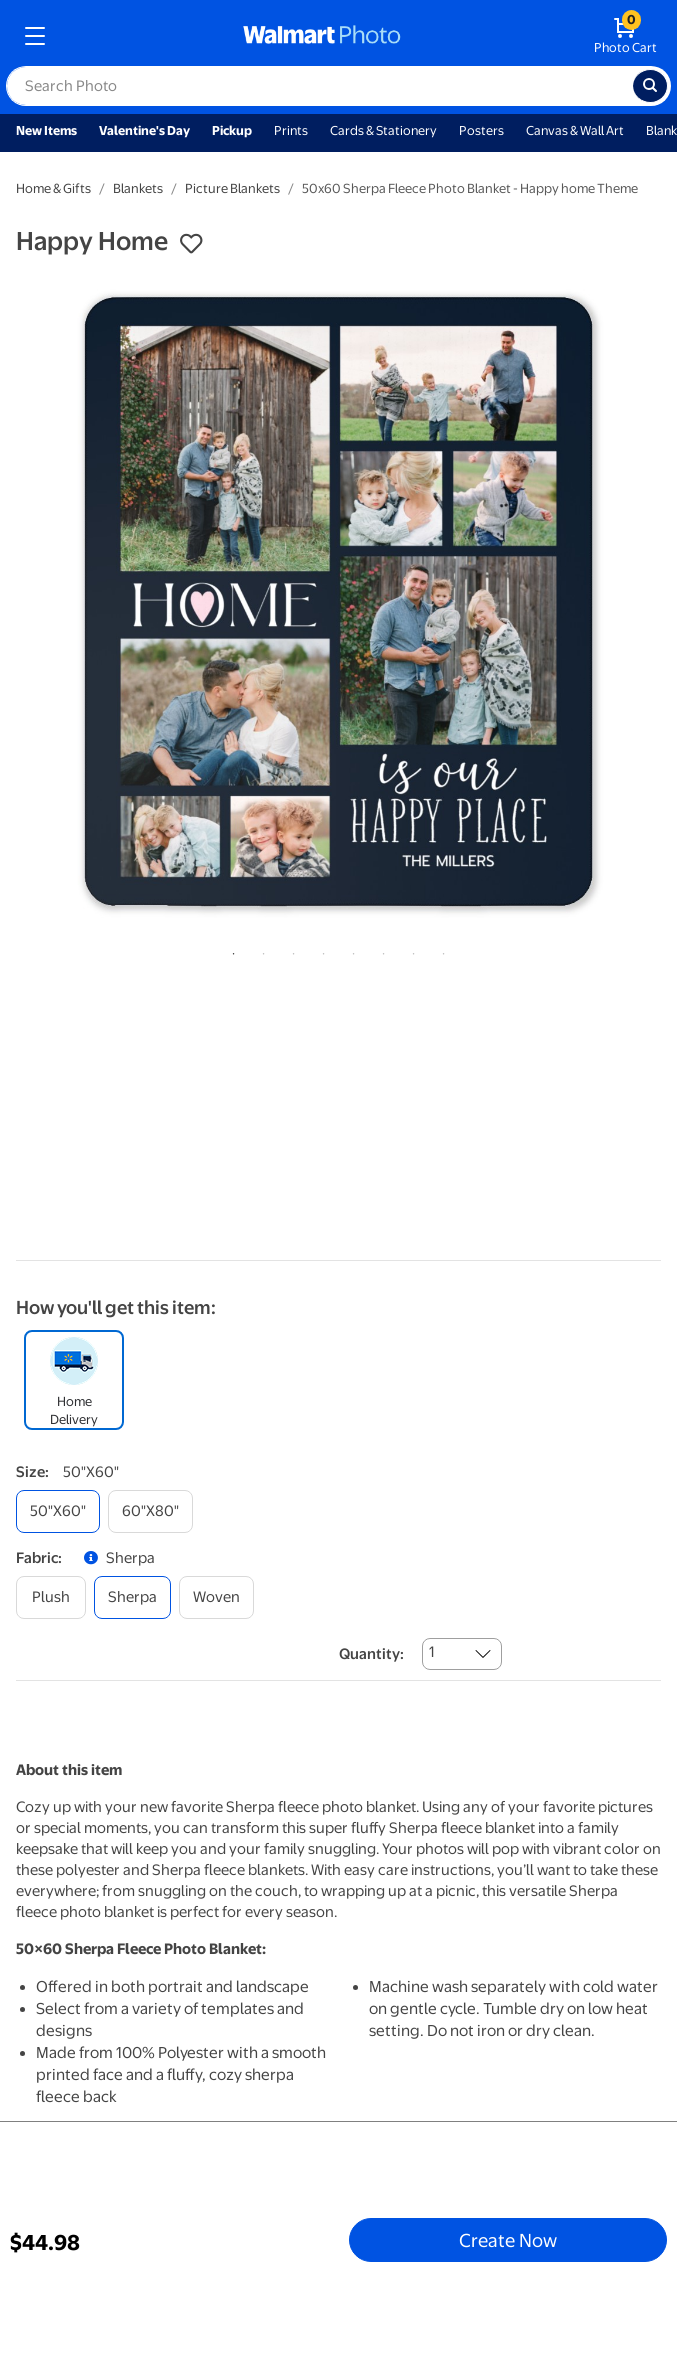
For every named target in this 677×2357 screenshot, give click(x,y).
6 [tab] (380, 950)
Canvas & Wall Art (575, 130)
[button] (191, 244)
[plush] (51, 1597)
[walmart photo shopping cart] (625, 36)
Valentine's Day (144, 130)
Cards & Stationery (383, 130)
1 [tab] (230, 950)
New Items (46, 130)
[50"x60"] (58, 1511)
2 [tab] (260, 950)
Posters (481, 130)
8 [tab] (440, 950)
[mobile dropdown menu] (35, 36)
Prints (291, 130)
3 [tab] (290, 950)
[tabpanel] (338, 601)
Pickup (232, 130)
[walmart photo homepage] (322, 36)
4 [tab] (320, 950)
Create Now (508, 2240)
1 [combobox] (431, 1652)
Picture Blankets (232, 188)
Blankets (138, 188)
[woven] (216, 1597)
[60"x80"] (150, 1511)
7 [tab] (410, 950)
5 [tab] (350, 950)
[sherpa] (132, 1597)
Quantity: (371, 1654)
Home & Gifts (53, 188)
